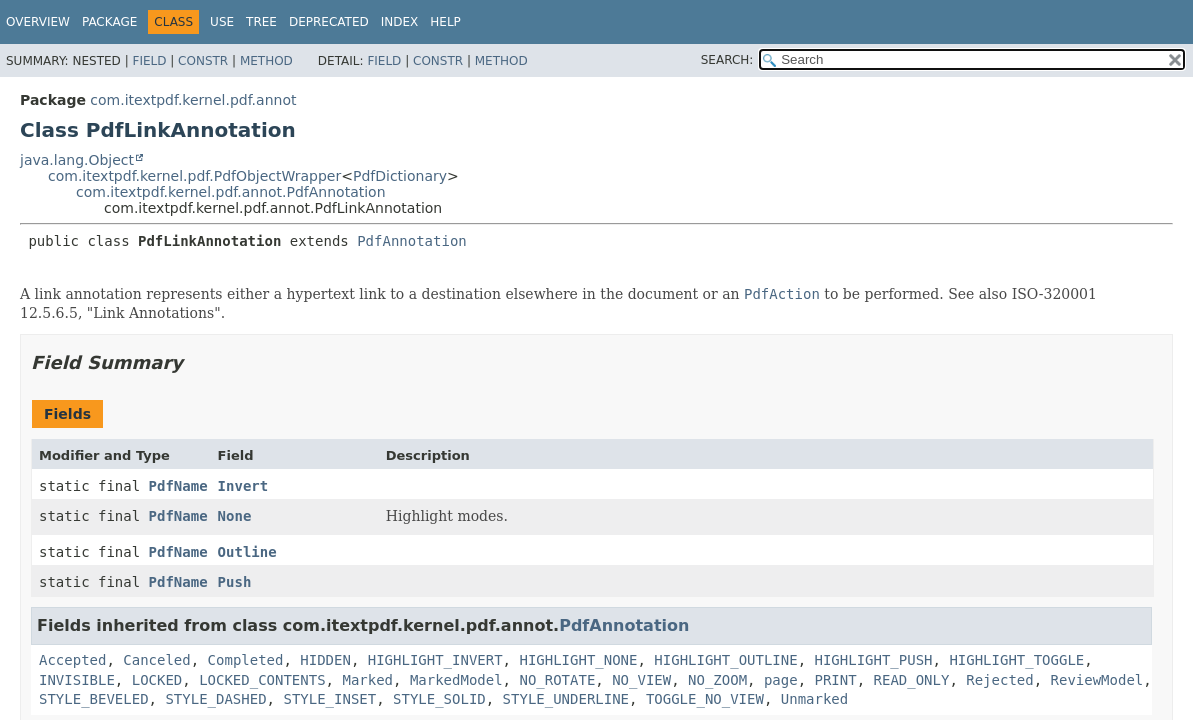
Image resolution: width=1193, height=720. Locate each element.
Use (222, 22)
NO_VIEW (641, 680)
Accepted (72, 660)
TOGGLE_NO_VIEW (705, 699)
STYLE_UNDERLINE (566, 699)
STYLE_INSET (329, 699)
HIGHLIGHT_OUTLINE (725, 660)
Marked (367, 680)
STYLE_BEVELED (94, 699)
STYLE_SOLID (439, 699)
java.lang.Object (77, 160)
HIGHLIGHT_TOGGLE (1016, 660)
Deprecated (329, 22)
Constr (203, 61)
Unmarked (814, 699)
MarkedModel (456, 680)
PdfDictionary (400, 176)
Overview (38, 22)
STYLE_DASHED (215, 699)
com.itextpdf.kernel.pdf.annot (193, 100)
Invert (243, 486)
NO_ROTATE (557, 680)
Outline (247, 552)
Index (400, 22)
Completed (246, 660)
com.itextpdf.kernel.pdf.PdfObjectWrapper (194, 176)
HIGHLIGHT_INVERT (435, 660)
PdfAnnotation (412, 241)
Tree (261, 22)
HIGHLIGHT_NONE (578, 660)
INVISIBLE (77, 680)
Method (266, 61)
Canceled (156, 660)
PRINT (836, 680)
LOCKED (157, 680)
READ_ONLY (912, 680)
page (781, 680)
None (235, 516)
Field (149, 61)
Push (235, 582)
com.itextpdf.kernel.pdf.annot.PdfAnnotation (231, 192)
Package (109, 22)
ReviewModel (1097, 680)
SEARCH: (727, 60)
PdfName (178, 486)
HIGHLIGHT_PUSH (874, 660)
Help (445, 22)
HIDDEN (325, 660)
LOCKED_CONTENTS (262, 680)
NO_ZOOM (717, 680)
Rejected (999, 680)
